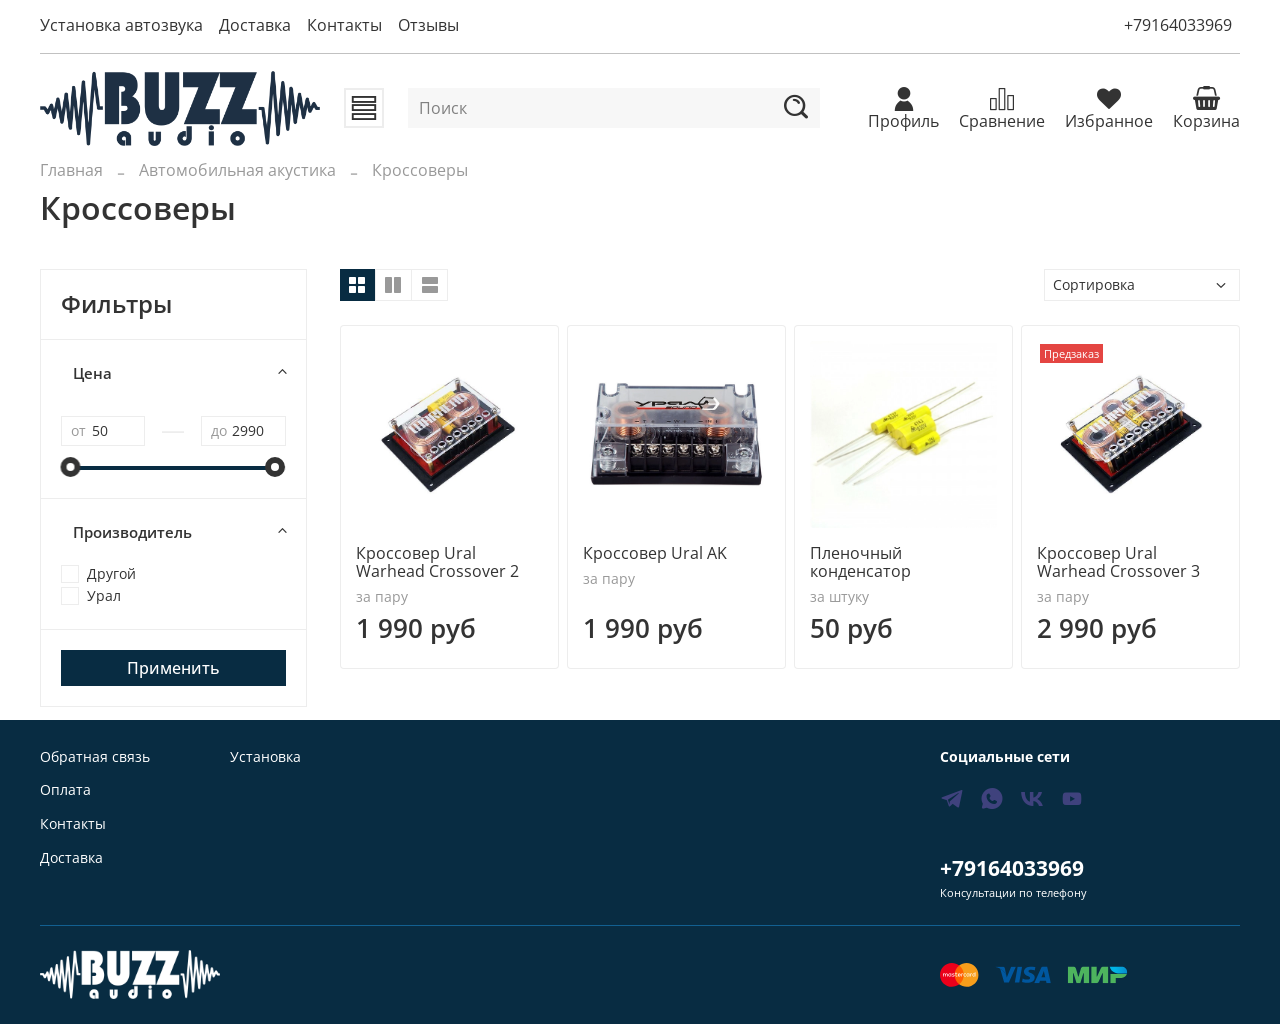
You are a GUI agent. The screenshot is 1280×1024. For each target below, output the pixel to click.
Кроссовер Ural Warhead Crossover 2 (437, 562)
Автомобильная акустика (237, 170)
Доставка (255, 25)
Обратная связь (95, 756)
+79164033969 (1178, 25)
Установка (265, 756)
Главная (71, 170)
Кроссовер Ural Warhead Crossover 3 (1118, 562)
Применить (173, 668)
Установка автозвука (121, 25)
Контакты (344, 25)
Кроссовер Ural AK (655, 553)
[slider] (71, 467)
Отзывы (428, 25)
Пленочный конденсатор (860, 562)
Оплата (65, 789)
